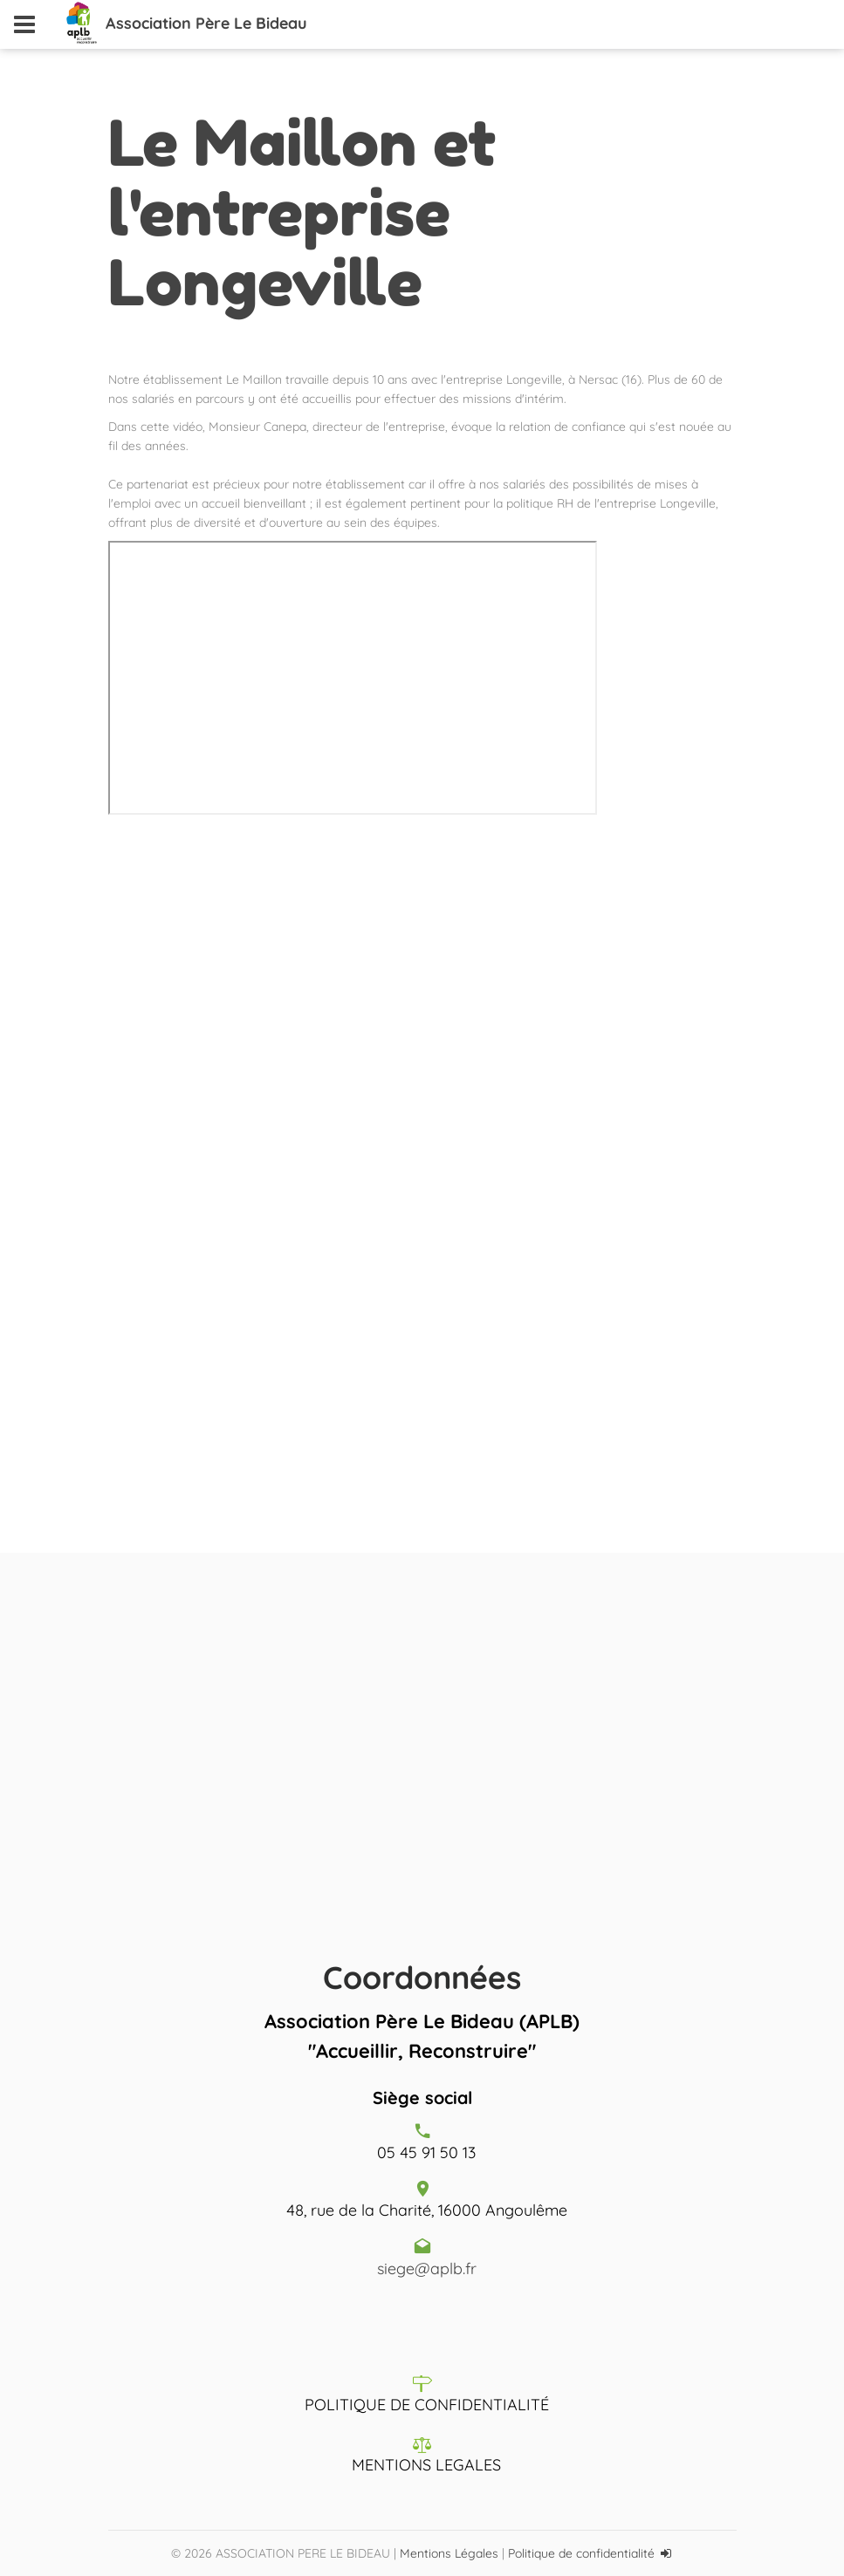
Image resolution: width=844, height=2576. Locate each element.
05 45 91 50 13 (426, 2152)
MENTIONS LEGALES (426, 2465)
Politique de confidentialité (581, 2553)
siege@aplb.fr (427, 2268)
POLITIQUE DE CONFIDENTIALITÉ (427, 2405)
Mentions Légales (449, 2553)
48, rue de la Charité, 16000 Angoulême (426, 2210)
